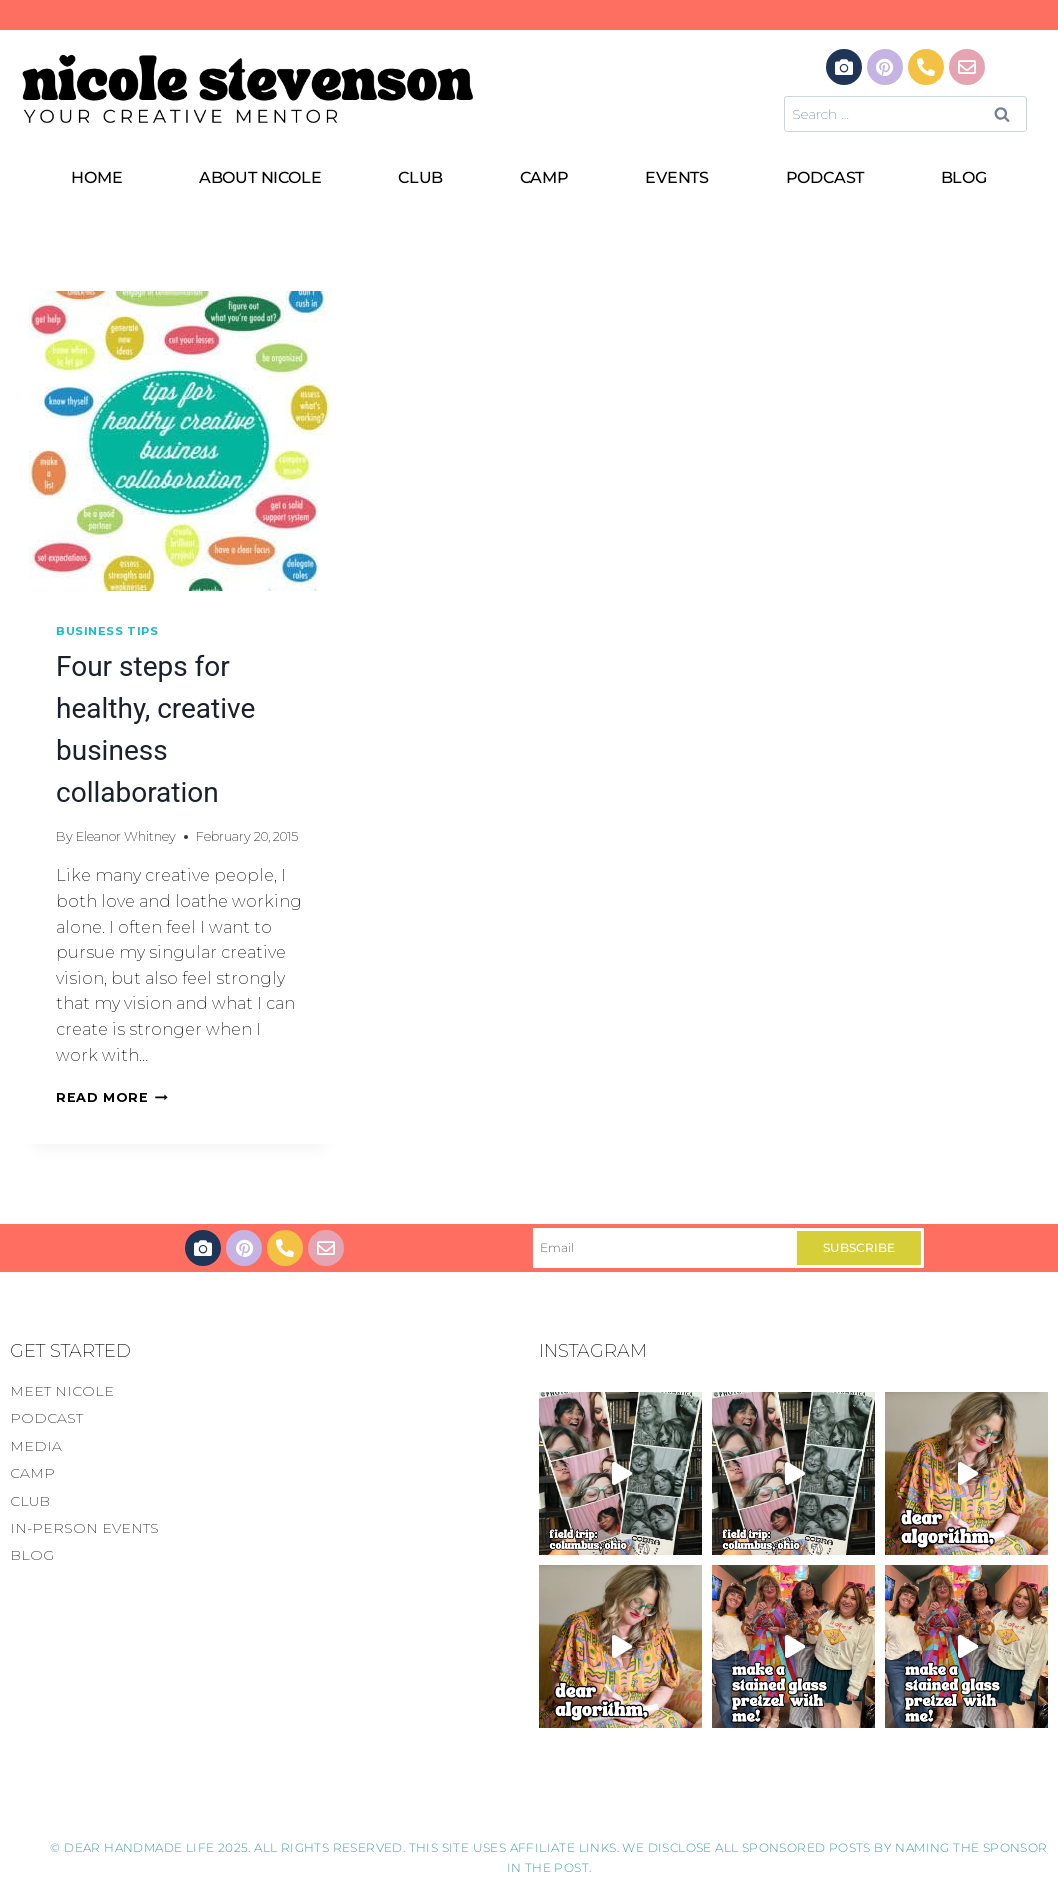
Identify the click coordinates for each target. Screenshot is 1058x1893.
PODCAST (825, 177)
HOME (96, 177)
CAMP (544, 177)
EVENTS (677, 177)
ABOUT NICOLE (260, 177)
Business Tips (107, 631)
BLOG (964, 177)
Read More (112, 1097)
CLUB (420, 177)
